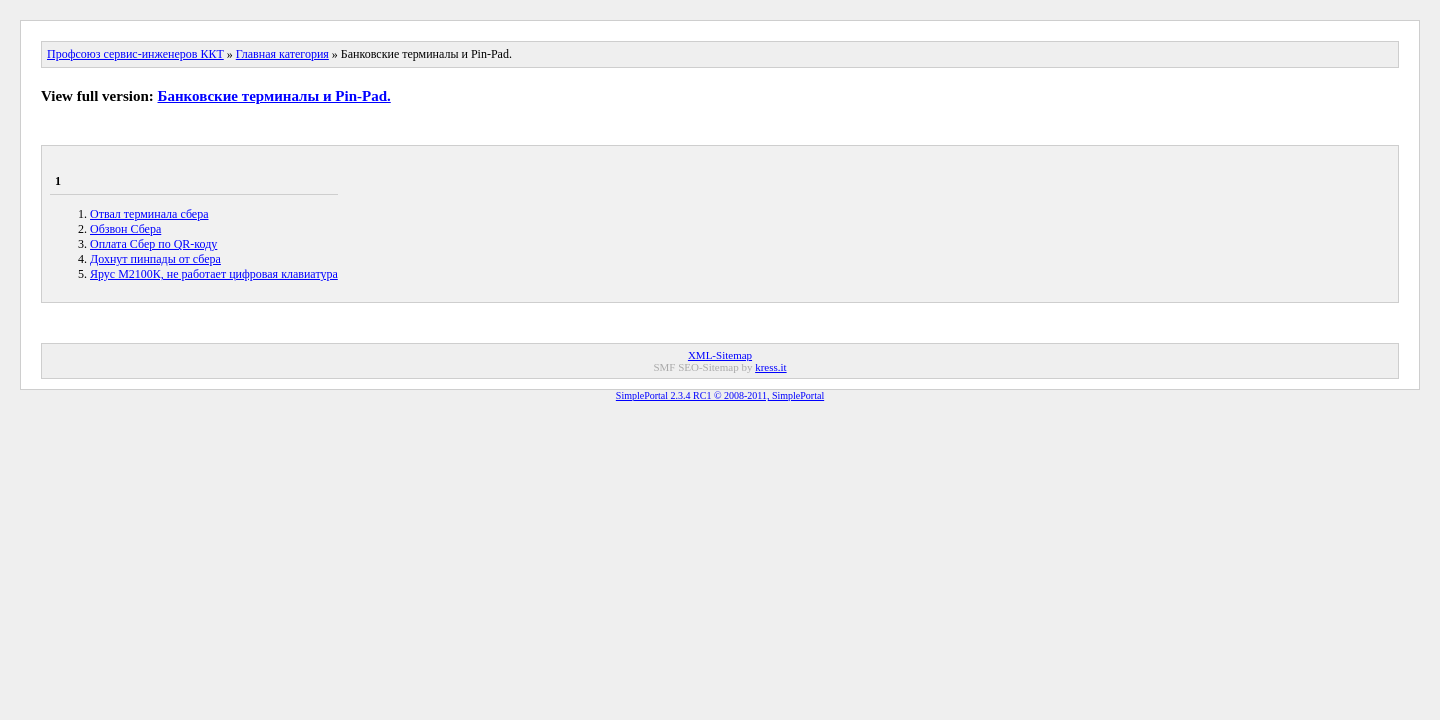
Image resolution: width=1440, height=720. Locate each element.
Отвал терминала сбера (149, 214)
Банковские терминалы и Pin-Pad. (274, 96)
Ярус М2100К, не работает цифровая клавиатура (214, 274)
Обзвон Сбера (125, 229)
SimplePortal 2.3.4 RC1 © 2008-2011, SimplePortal (720, 395)
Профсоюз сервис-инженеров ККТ (135, 54)
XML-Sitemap (720, 355)
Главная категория (282, 54)
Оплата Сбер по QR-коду (153, 244)
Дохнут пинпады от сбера (155, 259)
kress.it (770, 367)
